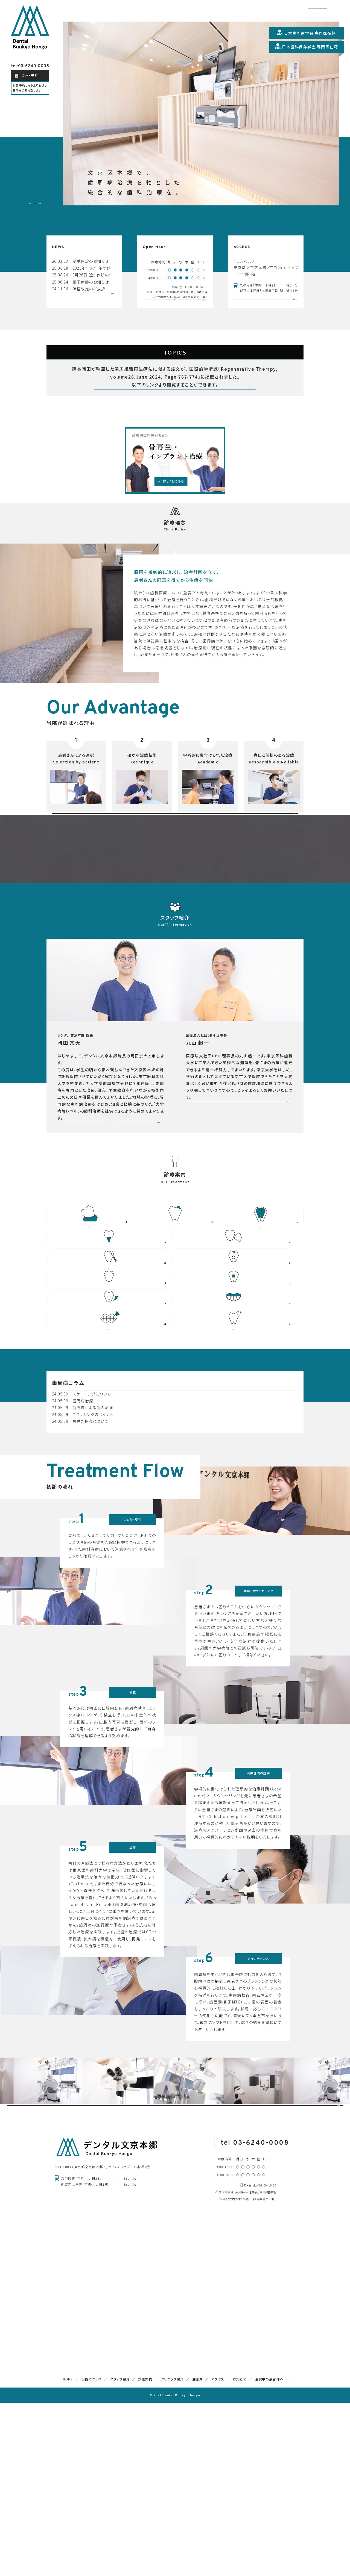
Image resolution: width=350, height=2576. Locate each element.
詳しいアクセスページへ (265, 306)
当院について (91, 2552)
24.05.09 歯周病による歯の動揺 (82, 1534)
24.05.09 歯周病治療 (73, 1527)
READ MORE (111, 1210)
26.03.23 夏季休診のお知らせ (80, 261)
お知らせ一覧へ (84, 304)
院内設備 (175, 2252)
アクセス (217, 2552)
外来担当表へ (175, 307)
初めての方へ (175, 865)
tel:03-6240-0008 (30, 66)
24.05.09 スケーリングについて (81, 1520)
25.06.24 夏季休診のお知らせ (80, 282)
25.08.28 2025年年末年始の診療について (84, 268)
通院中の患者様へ (269, 2552)
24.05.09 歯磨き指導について (80, 1548)
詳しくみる (175, 414)
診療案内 (145, 2552)
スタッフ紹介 (120, 2552)
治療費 (197, 2552)
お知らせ (240, 2552)
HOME (68, 2552)
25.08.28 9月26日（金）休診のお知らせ (84, 275)
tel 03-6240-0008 (255, 2316)
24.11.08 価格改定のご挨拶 (78, 288)
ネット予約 (30, 75)
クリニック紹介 (172, 2552)
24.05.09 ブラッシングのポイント (82, 1541)
